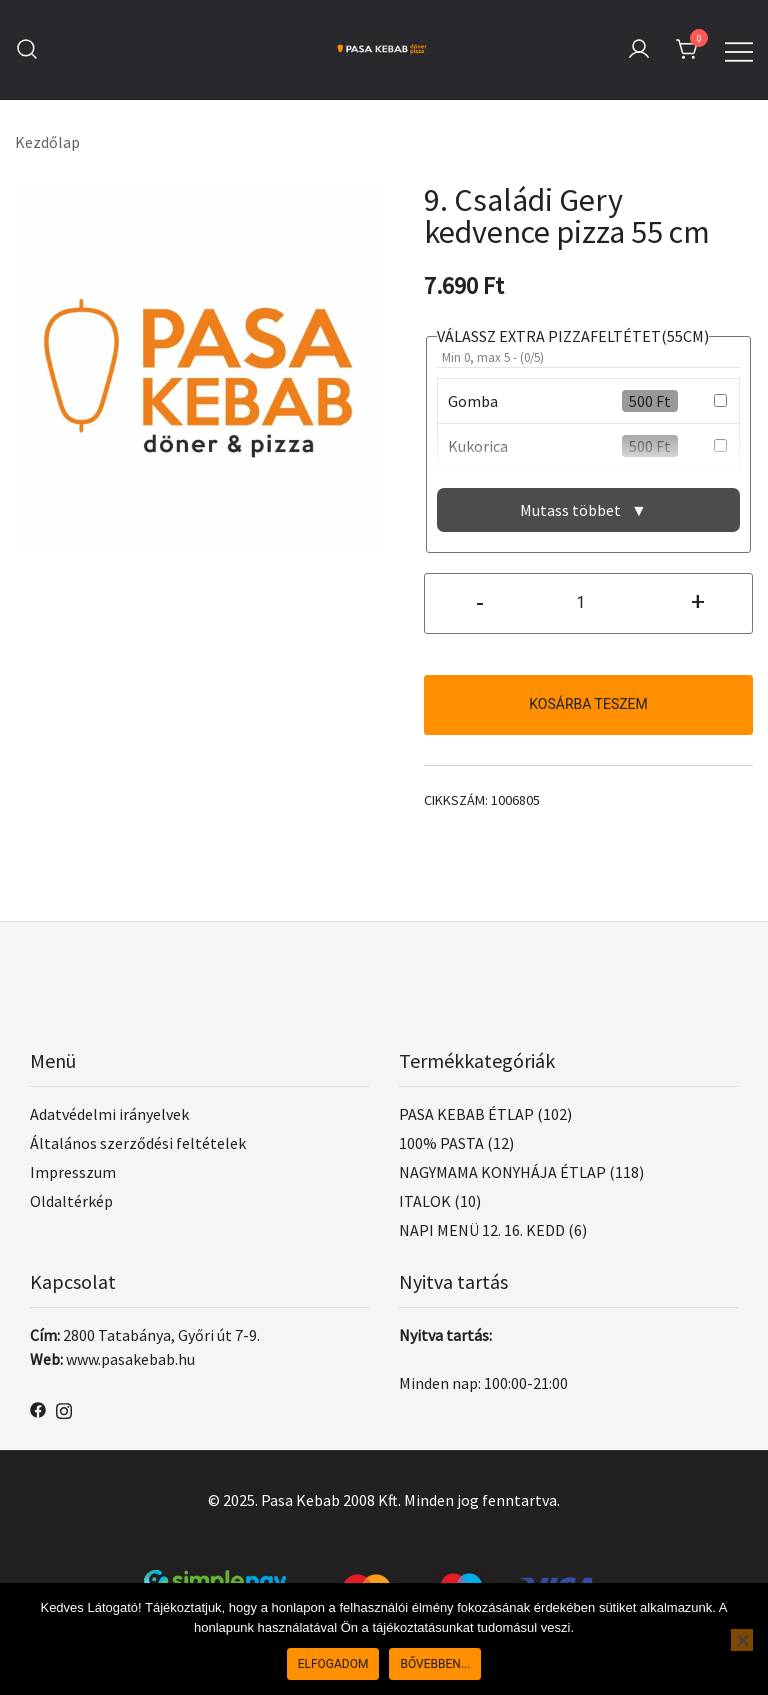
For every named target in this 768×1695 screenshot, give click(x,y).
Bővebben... (435, 1664)
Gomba (473, 401)
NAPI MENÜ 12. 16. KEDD (482, 1230)
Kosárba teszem (588, 704)
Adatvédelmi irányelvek (109, 1114)
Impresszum (73, 1172)
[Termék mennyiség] (588, 603)
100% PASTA (441, 1143)
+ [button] (698, 601)
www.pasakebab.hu (130, 1359)
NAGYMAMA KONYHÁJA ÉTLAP (502, 1172)
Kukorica (478, 446)
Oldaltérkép (71, 1201)
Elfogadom (333, 1664)
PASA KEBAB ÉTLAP (466, 1114)
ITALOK (425, 1201)
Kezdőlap (47, 142)
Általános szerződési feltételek (138, 1143)
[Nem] (742, 1640)
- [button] (480, 601)
